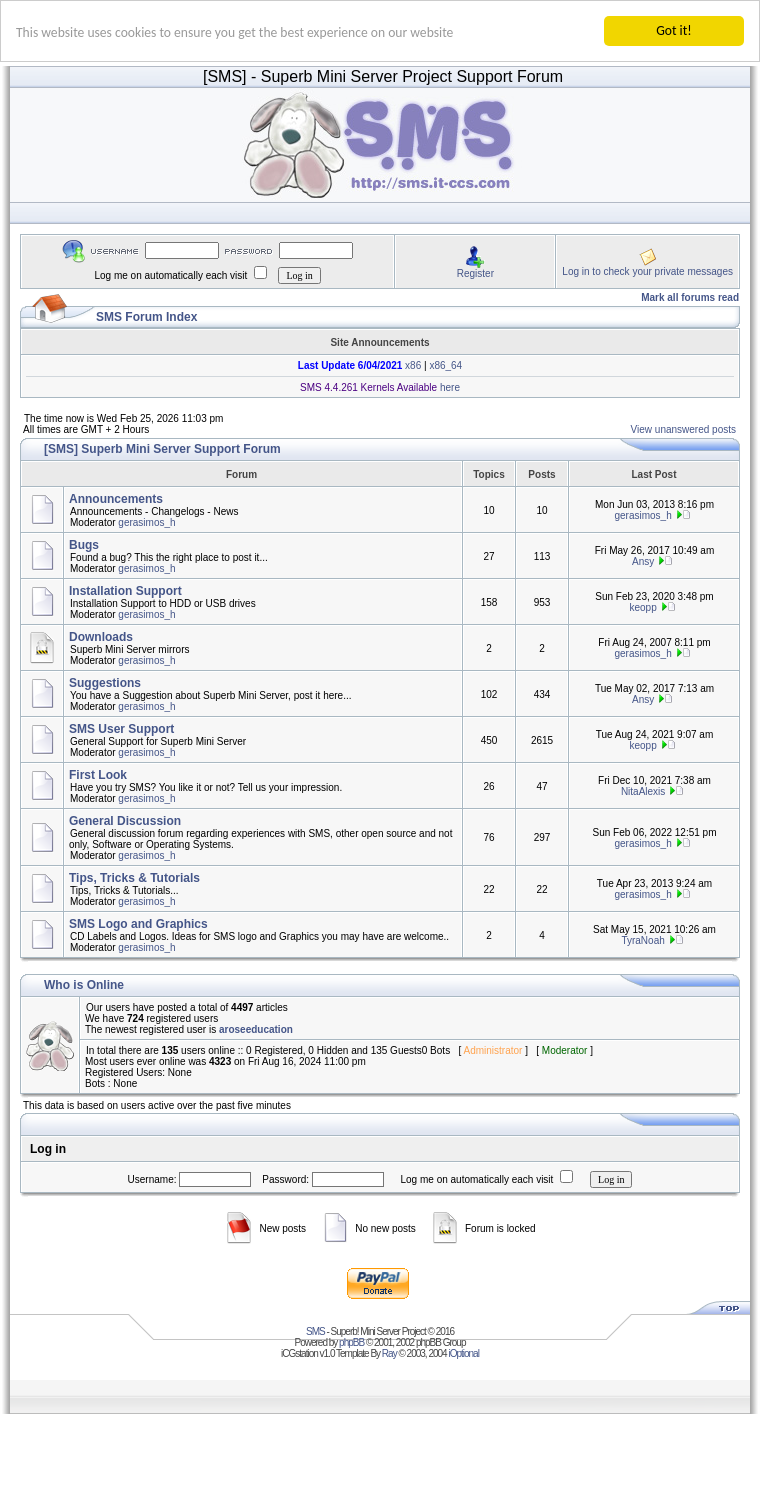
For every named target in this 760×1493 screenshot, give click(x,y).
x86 (411, 365)
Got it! (673, 30)
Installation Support (125, 591)
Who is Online (84, 985)
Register (475, 273)
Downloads (101, 637)
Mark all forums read (690, 297)
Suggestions (105, 683)
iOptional (463, 1353)
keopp (642, 607)
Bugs (84, 545)
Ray (389, 1353)
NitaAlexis (643, 791)
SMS (315, 1331)
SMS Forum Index (146, 317)
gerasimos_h (146, 522)
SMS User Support (121, 729)
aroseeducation (256, 1029)
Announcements (116, 499)
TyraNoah (642, 940)
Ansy (643, 561)
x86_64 (445, 365)
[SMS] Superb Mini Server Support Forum (162, 449)
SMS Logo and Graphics (138, 924)
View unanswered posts (683, 429)
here (448, 387)
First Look (98, 775)
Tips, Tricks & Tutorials (134, 878)
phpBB (351, 1342)
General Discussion (125, 821)
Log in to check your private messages (647, 271)
